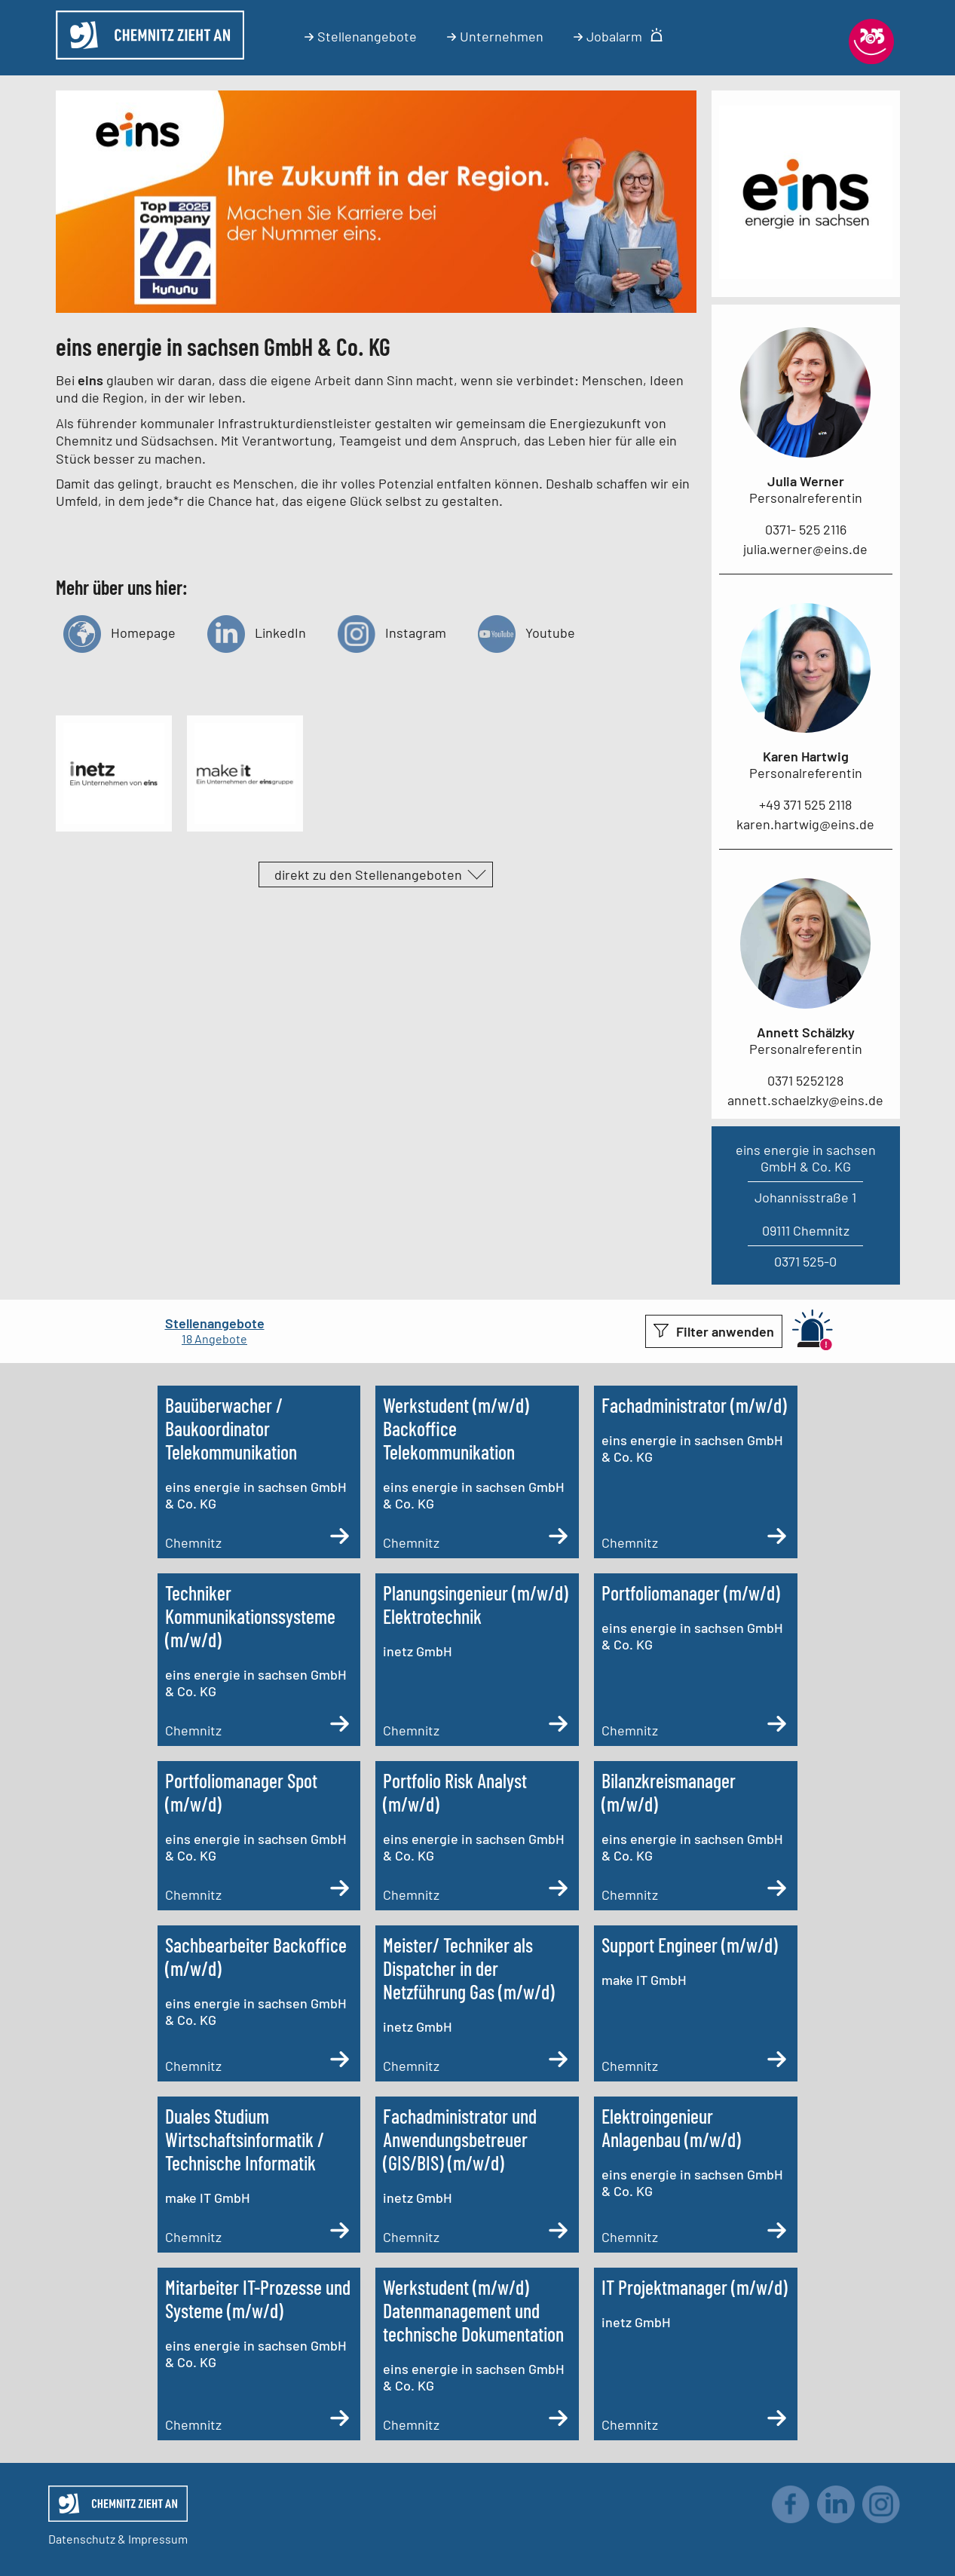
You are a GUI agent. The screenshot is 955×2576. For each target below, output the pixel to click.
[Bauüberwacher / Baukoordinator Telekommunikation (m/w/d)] (259, 1472)
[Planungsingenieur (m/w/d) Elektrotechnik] (477, 1659)
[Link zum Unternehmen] (805, 273)
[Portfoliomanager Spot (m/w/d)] (259, 1835)
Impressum (158, 2539)
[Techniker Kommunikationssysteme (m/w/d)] (259, 1659)
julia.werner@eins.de (805, 549)
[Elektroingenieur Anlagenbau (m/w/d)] (695, 2175)
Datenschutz (81, 2539)
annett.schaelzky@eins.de (805, 1100)
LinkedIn (256, 631)
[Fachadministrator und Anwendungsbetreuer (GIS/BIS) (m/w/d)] (477, 2175)
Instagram (392, 631)
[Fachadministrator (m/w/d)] (695, 1472)
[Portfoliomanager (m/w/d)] (695, 1659)
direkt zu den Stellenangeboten (368, 874)
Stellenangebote (361, 36)
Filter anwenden (725, 1331)
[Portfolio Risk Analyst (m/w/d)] (477, 1835)
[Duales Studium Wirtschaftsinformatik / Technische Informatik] (259, 2175)
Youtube (526, 631)
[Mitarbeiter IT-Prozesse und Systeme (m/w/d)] (259, 2354)
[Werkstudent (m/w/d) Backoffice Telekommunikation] (477, 1472)
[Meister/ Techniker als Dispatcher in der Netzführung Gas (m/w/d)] (477, 2003)
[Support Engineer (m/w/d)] (695, 2003)
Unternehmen (495, 36)
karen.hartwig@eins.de (805, 824)
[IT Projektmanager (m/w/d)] (695, 2354)
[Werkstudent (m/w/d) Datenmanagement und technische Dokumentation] (477, 2354)
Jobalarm (618, 36)
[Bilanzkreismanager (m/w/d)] (695, 1835)
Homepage (119, 631)
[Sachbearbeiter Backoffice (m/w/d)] (259, 2003)
